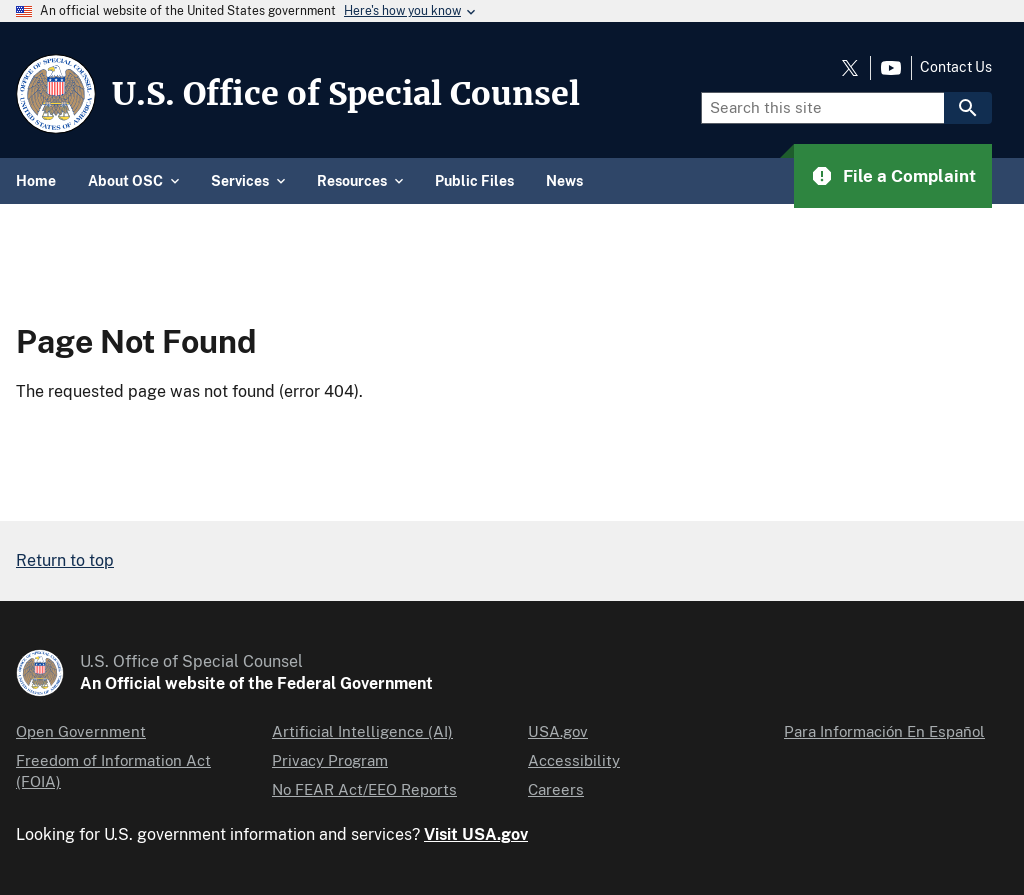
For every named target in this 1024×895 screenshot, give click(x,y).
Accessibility (574, 760)
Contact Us (956, 67)
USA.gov (558, 731)
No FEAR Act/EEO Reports (364, 789)
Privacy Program (330, 760)
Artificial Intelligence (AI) (362, 731)
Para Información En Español (884, 731)
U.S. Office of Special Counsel (346, 94)
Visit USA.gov (476, 834)
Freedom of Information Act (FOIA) (113, 771)
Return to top (65, 560)
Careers (556, 789)
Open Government (81, 731)
